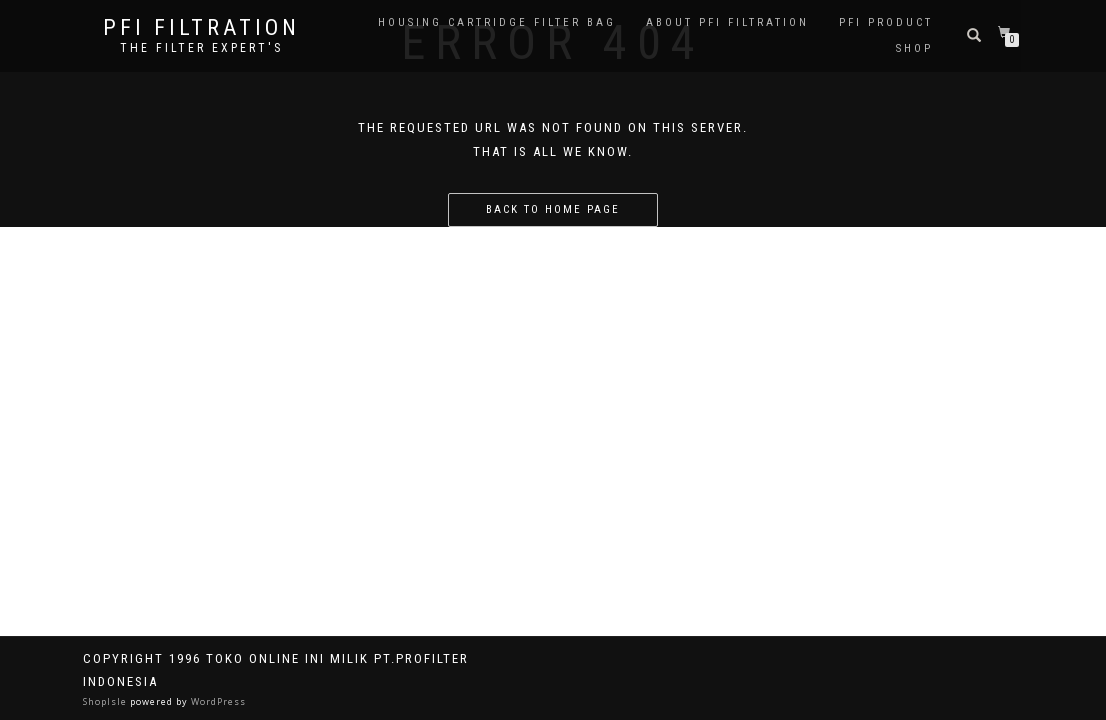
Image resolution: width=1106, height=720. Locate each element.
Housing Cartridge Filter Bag (497, 22)
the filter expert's (201, 48)
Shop (914, 48)
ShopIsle (106, 701)
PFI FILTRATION (201, 28)
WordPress (217, 701)
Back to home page (553, 209)
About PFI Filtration (727, 22)
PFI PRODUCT (886, 22)
